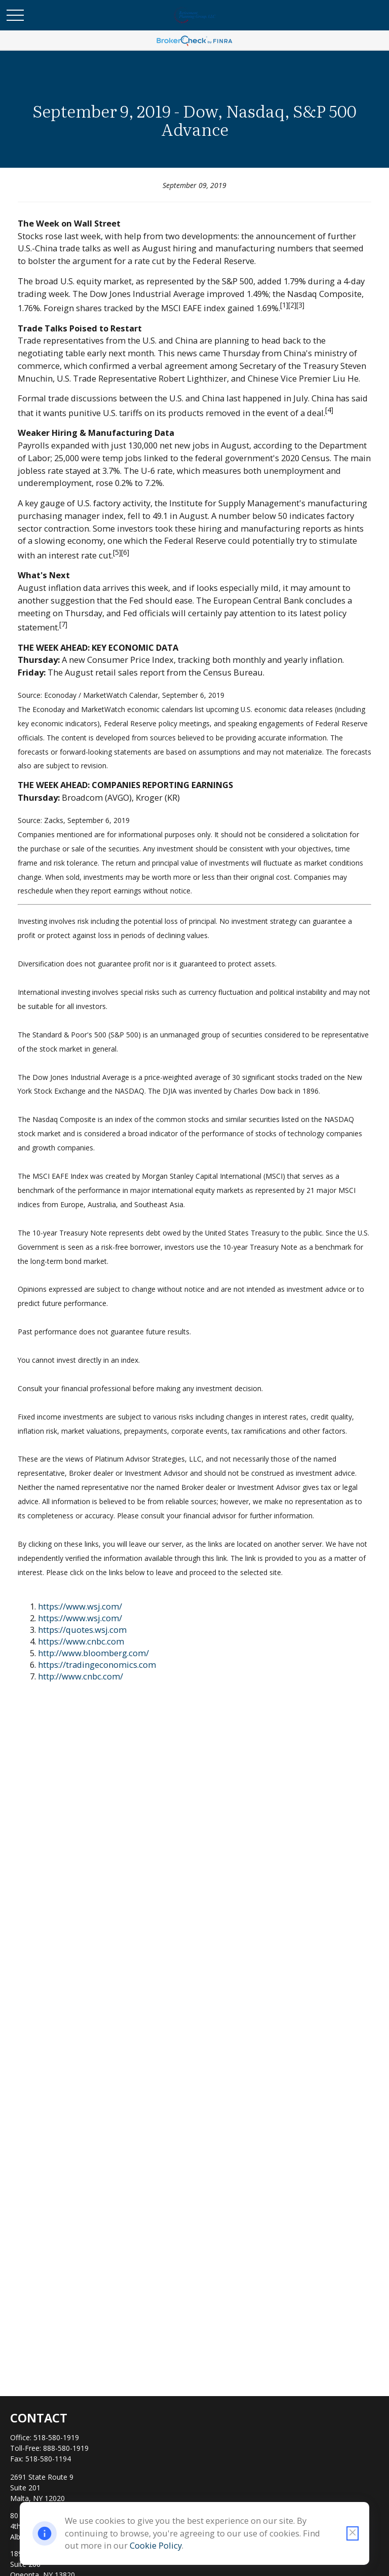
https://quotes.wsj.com (82, 1629)
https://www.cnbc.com (81, 1641)
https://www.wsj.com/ (80, 1606)
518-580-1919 (56, 2437)
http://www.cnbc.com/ (80, 1676)
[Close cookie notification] (352, 2533)
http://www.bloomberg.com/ (93, 1653)
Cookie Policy (156, 2545)
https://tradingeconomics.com (97, 1664)
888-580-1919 (66, 2448)
